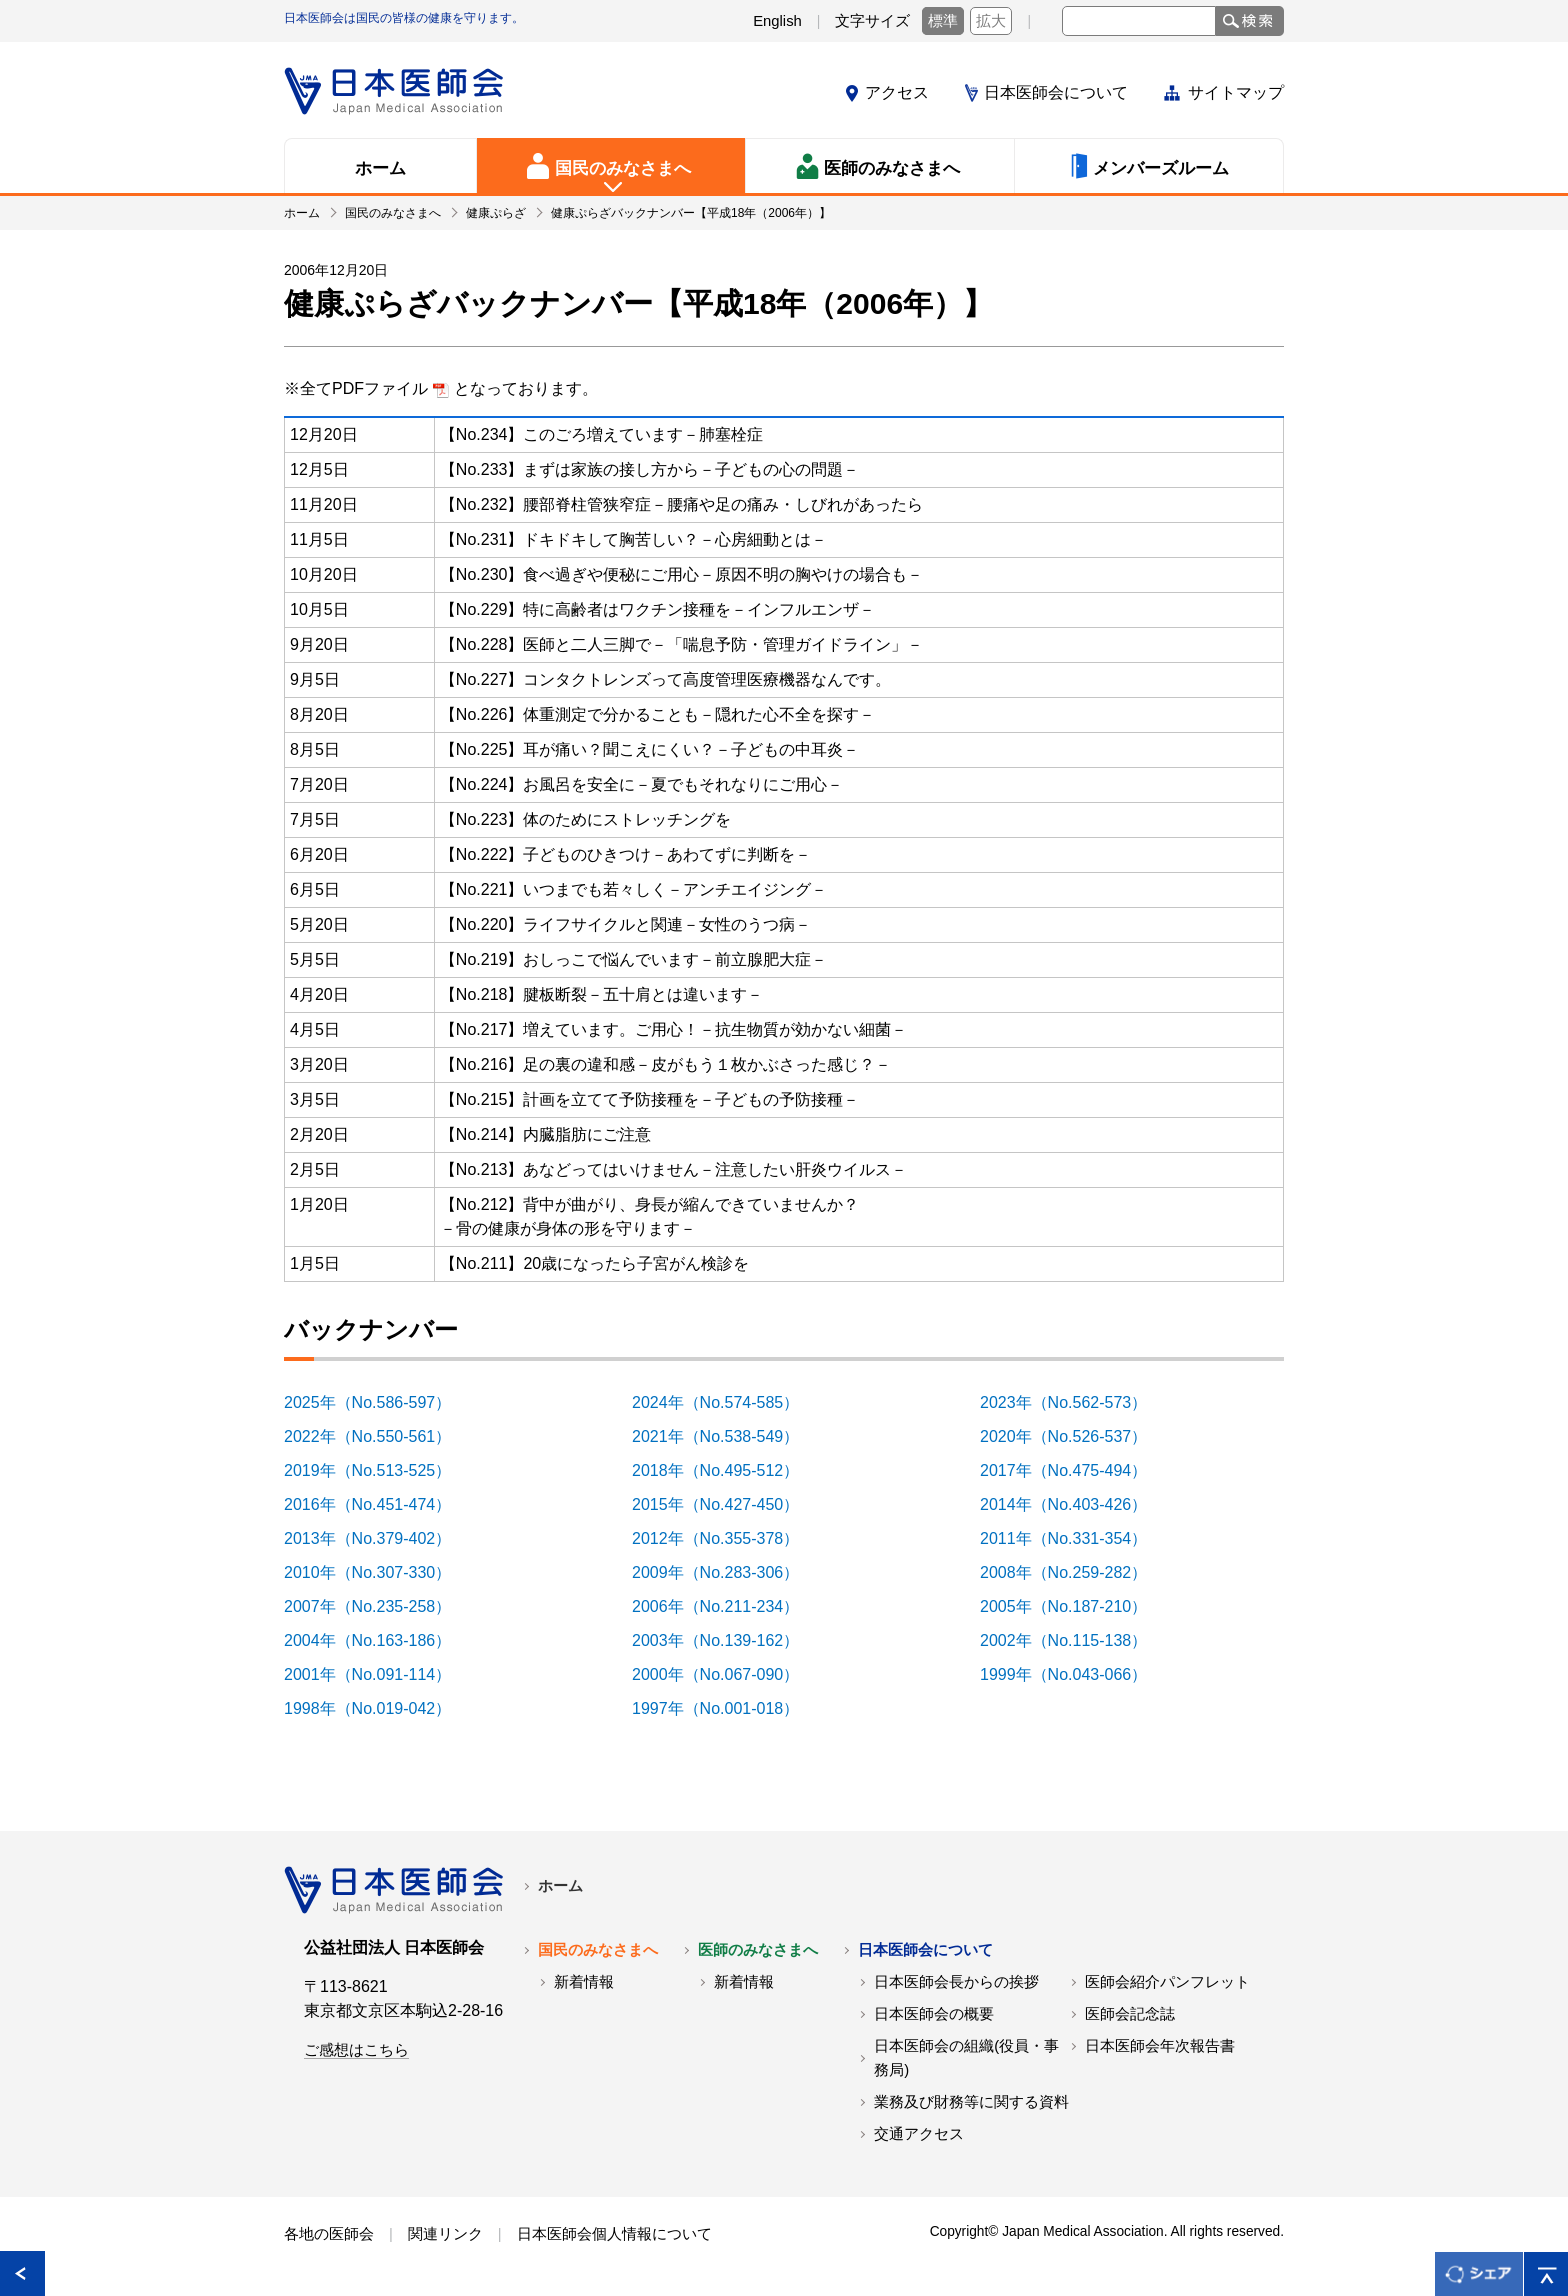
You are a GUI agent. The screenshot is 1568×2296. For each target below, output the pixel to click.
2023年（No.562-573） (1074, 1402)
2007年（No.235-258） (378, 1606)
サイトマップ (1236, 92)
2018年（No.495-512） (726, 1470)
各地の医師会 (329, 2234)
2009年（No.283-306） (726, 1572)
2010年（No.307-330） (378, 1572)
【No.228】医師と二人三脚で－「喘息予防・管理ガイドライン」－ (682, 644)
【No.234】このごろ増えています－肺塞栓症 (602, 434)
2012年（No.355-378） (726, 1538)
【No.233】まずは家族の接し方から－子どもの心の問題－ (650, 469)
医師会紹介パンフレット (1167, 1982)
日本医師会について (1056, 92)
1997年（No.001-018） (726, 1708)
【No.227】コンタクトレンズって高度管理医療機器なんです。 (666, 679)
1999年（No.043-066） (1074, 1674)
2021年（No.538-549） (726, 1436)
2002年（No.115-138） (1074, 1640)
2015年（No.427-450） (726, 1504)
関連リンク (445, 2234)
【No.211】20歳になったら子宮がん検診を (594, 1263)
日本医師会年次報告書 (1160, 2046)
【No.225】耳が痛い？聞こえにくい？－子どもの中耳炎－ (650, 749)
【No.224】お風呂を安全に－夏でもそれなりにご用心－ (642, 784)
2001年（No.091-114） (378, 1674)
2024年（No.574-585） (726, 1402)
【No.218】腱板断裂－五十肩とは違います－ (602, 994)
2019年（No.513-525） (378, 1470)
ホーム (560, 1886)
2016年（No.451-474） (378, 1504)
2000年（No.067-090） (726, 1674)
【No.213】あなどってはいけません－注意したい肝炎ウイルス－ (674, 1169)
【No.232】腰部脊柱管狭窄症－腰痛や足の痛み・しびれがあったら (682, 504)
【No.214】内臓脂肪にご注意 (546, 1134)
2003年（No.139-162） (726, 1640)
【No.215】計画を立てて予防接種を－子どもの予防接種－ (650, 1099)
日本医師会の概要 (934, 2014)
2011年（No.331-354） (1074, 1538)
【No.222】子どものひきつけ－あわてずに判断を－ (626, 854)
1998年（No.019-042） (378, 1708)
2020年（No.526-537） (1074, 1436)
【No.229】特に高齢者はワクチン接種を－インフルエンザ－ (658, 609)
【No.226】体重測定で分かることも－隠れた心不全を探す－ (658, 714)
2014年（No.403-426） (1074, 1504)
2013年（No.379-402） (378, 1538)
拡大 (991, 21)
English (777, 21)
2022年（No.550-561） (378, 1436)
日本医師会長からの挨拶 (956, 1982)
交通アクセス (919, 2134)
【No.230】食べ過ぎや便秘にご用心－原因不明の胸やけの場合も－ (682, 574)
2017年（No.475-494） (1074, 1470)
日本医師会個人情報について (614, 2234)
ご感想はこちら (356, 2050)
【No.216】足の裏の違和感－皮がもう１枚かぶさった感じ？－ (666, 1064)
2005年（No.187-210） (1074, 1606)
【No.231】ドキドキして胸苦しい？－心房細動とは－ (634, 539)
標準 (943, 21)
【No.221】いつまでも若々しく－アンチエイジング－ (634, 889)
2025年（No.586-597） (378, 1402)
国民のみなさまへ (598, 1950)
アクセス (897, 92)
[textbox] (1139, 21)
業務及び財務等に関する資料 (971, 2102)
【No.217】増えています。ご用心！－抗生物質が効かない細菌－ (674, 1029)
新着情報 (584, 1982)
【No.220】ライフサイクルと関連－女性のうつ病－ (626, 924)
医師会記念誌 (1130, 2014)
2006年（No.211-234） (726, 1606)
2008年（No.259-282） (1074, 1572)
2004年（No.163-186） (378, 1640)
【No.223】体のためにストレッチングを (586, 819)
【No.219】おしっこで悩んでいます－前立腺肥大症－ (634, 959)
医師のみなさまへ (758, 1950)
